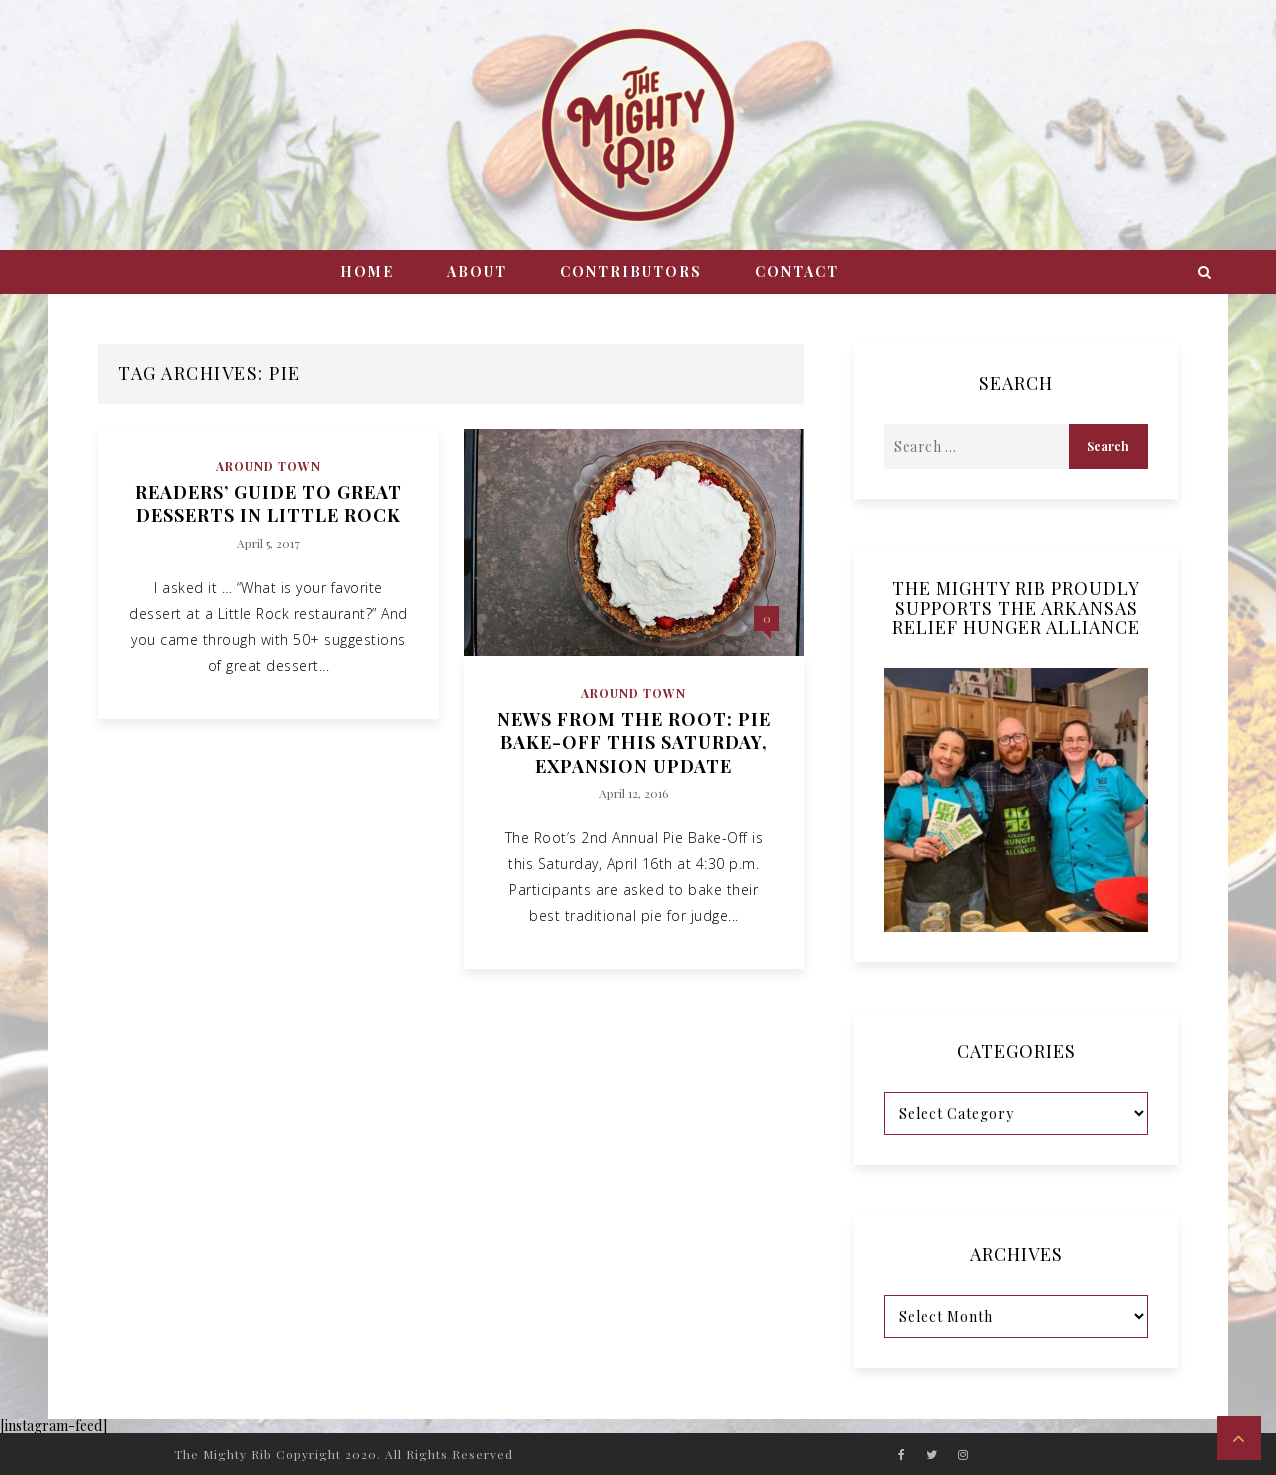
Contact (797, 271)
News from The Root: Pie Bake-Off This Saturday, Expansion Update (634, 743)
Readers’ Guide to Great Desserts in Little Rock (268, 504)
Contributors (631, 271)
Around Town (268, 466)
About (477, 271)
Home (367, 271)
